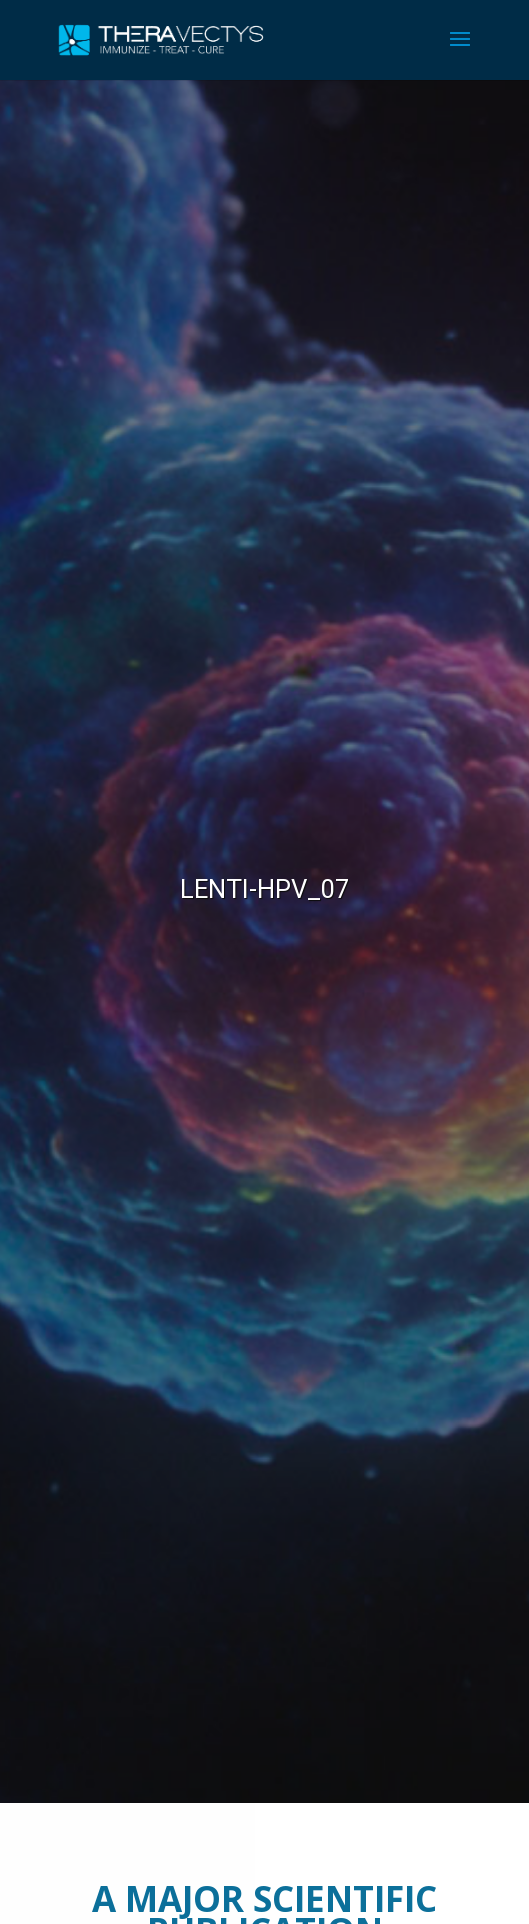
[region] (264, 941)
